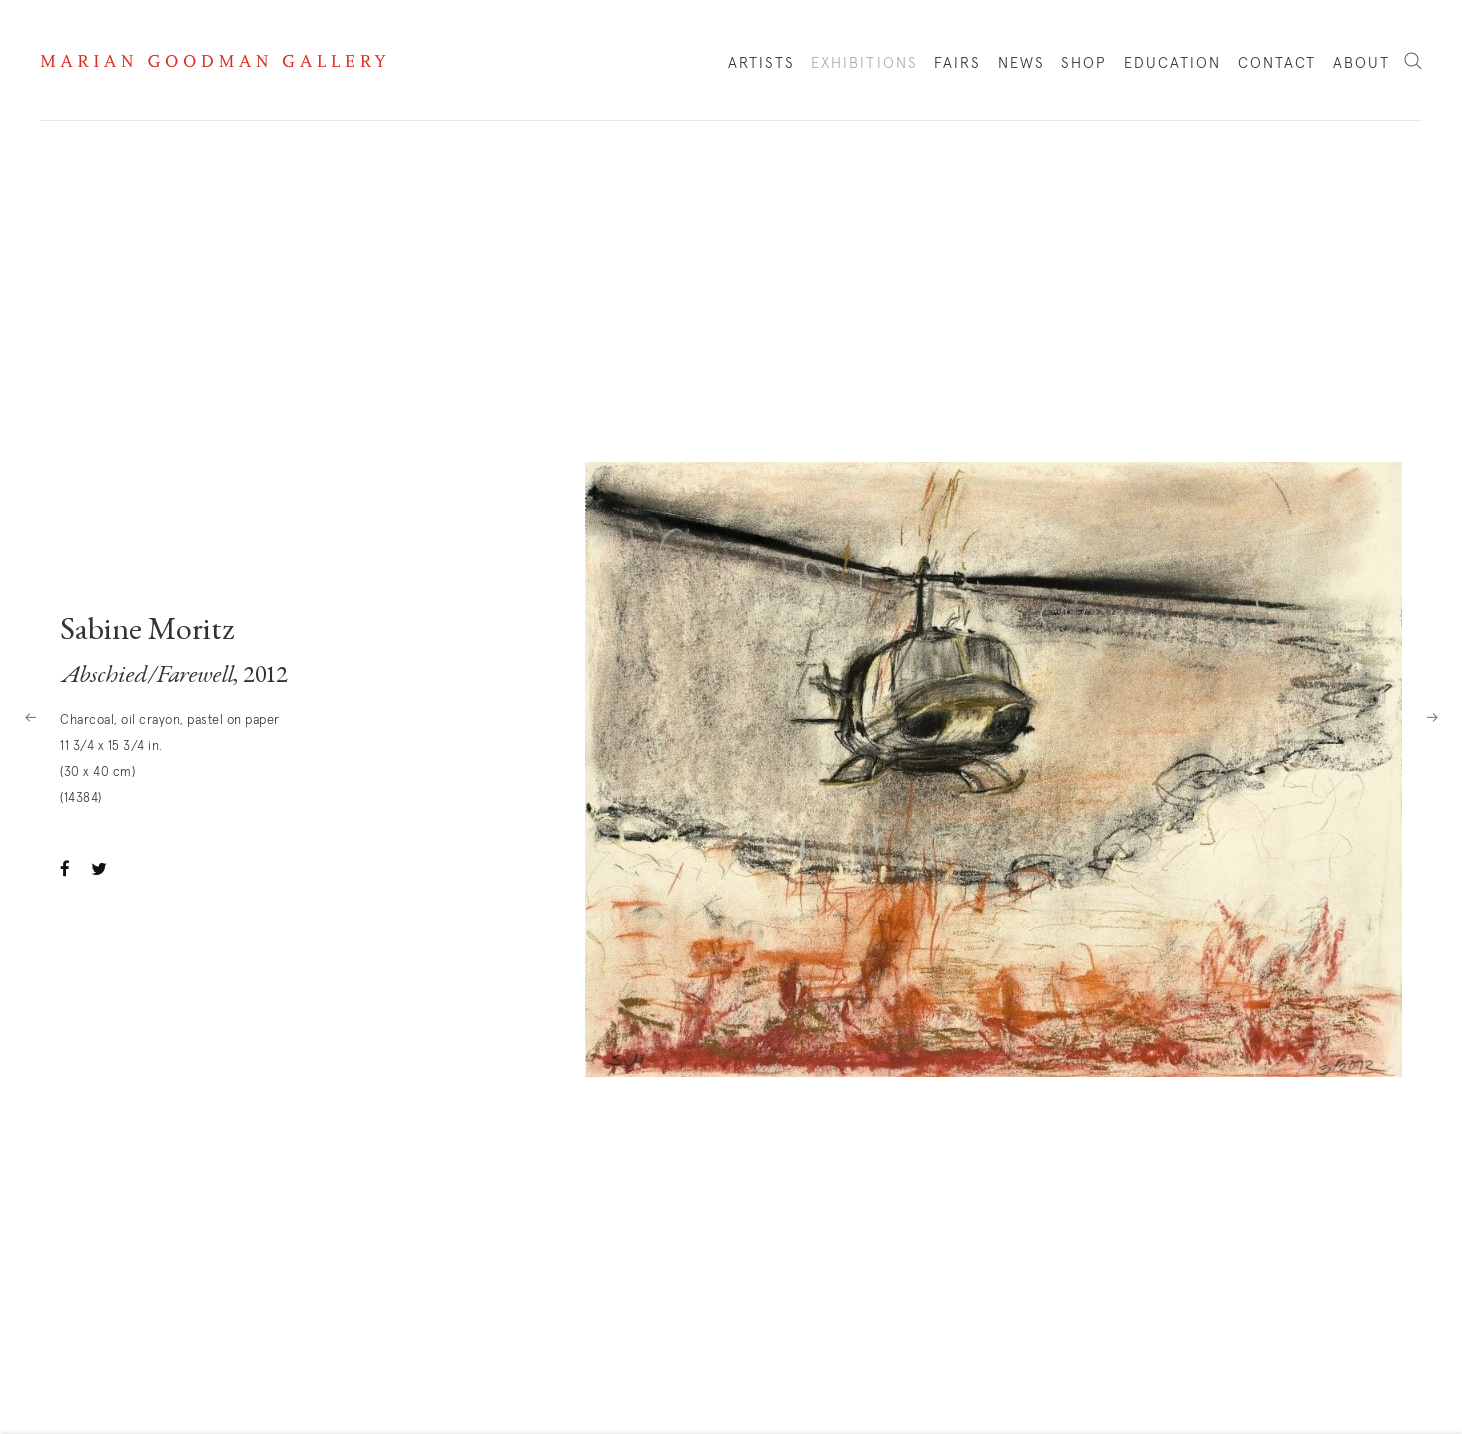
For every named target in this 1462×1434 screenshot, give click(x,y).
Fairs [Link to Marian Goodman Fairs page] (958, 63)
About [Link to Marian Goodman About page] (1362, 63)
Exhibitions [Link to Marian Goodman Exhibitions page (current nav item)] (864, 63)
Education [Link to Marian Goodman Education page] (1173, 63)
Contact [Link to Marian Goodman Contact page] (1277, 63)
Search (1413, 62)
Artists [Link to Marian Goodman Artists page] (761, 63)
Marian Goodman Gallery (213, 61)
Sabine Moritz (147, 632)
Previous (30, 717)
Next (1432, 717)
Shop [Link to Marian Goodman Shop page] (1084, 68)
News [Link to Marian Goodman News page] (1021, 63)
